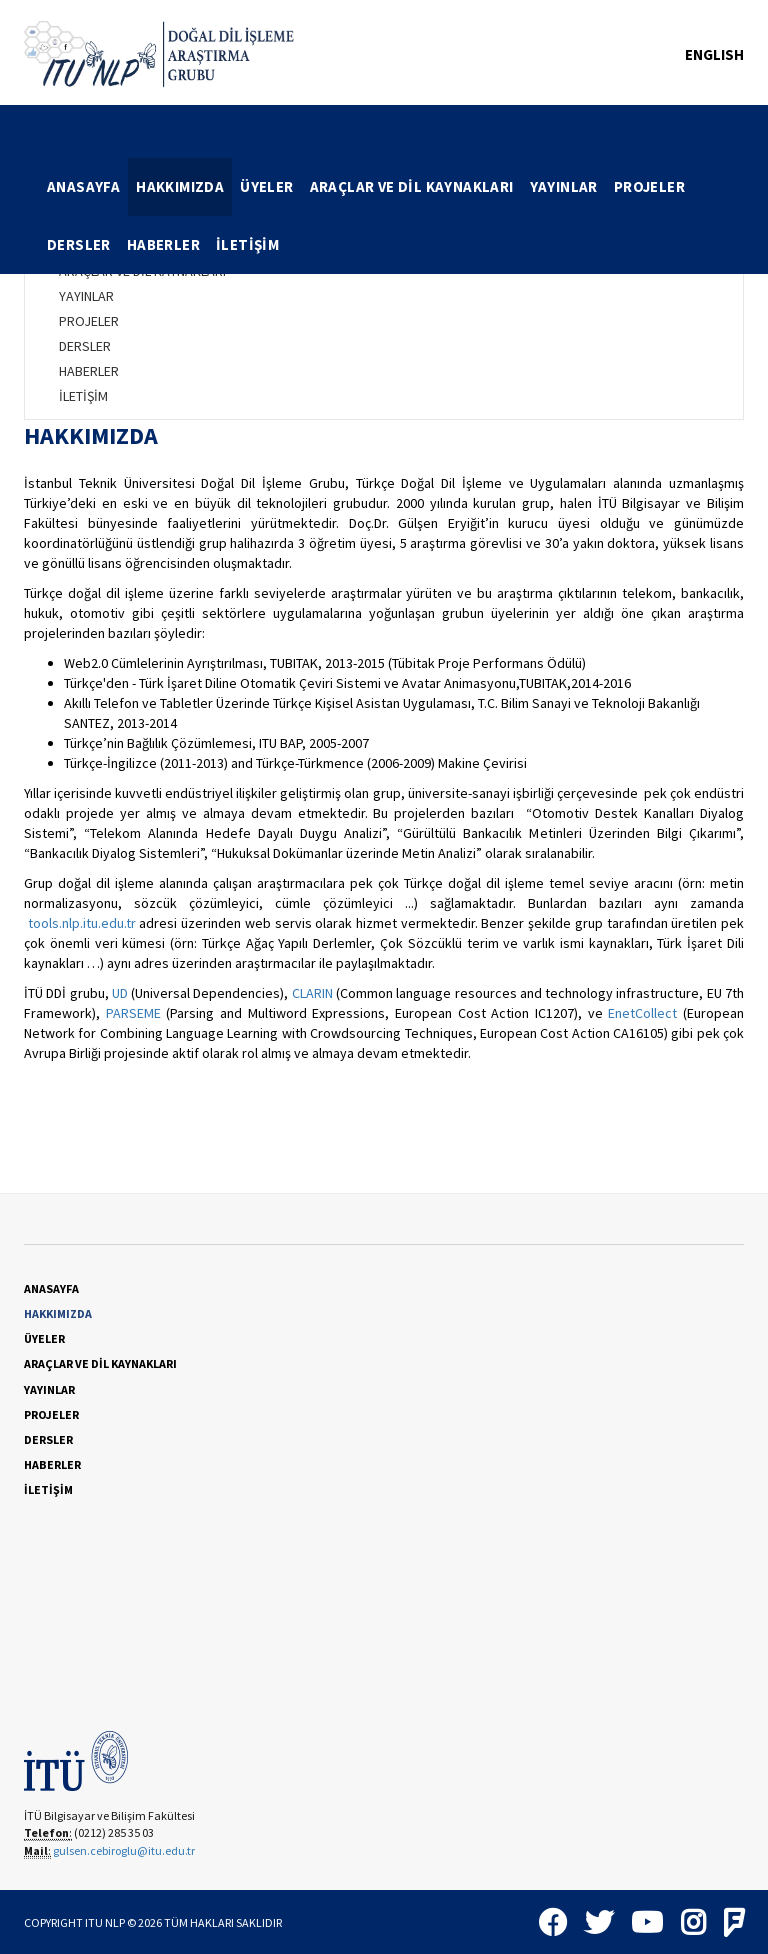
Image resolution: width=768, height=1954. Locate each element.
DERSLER (79, 244)
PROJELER (649, 186)
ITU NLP (105, 1922)
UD (120, 993)
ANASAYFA (83, 186)
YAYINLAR (564, 186)
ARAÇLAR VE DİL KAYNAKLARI (412, 186)
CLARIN (312, 993)
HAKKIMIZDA (180, 186)
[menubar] (391, 216)
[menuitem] (83, 187)
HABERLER (163, 244)
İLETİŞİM (247, 244)
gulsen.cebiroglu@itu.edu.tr (124, 1850)
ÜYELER (266, 186)
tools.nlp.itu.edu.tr (82, 923)
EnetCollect (642, 1013)
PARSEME (133, 1013)
